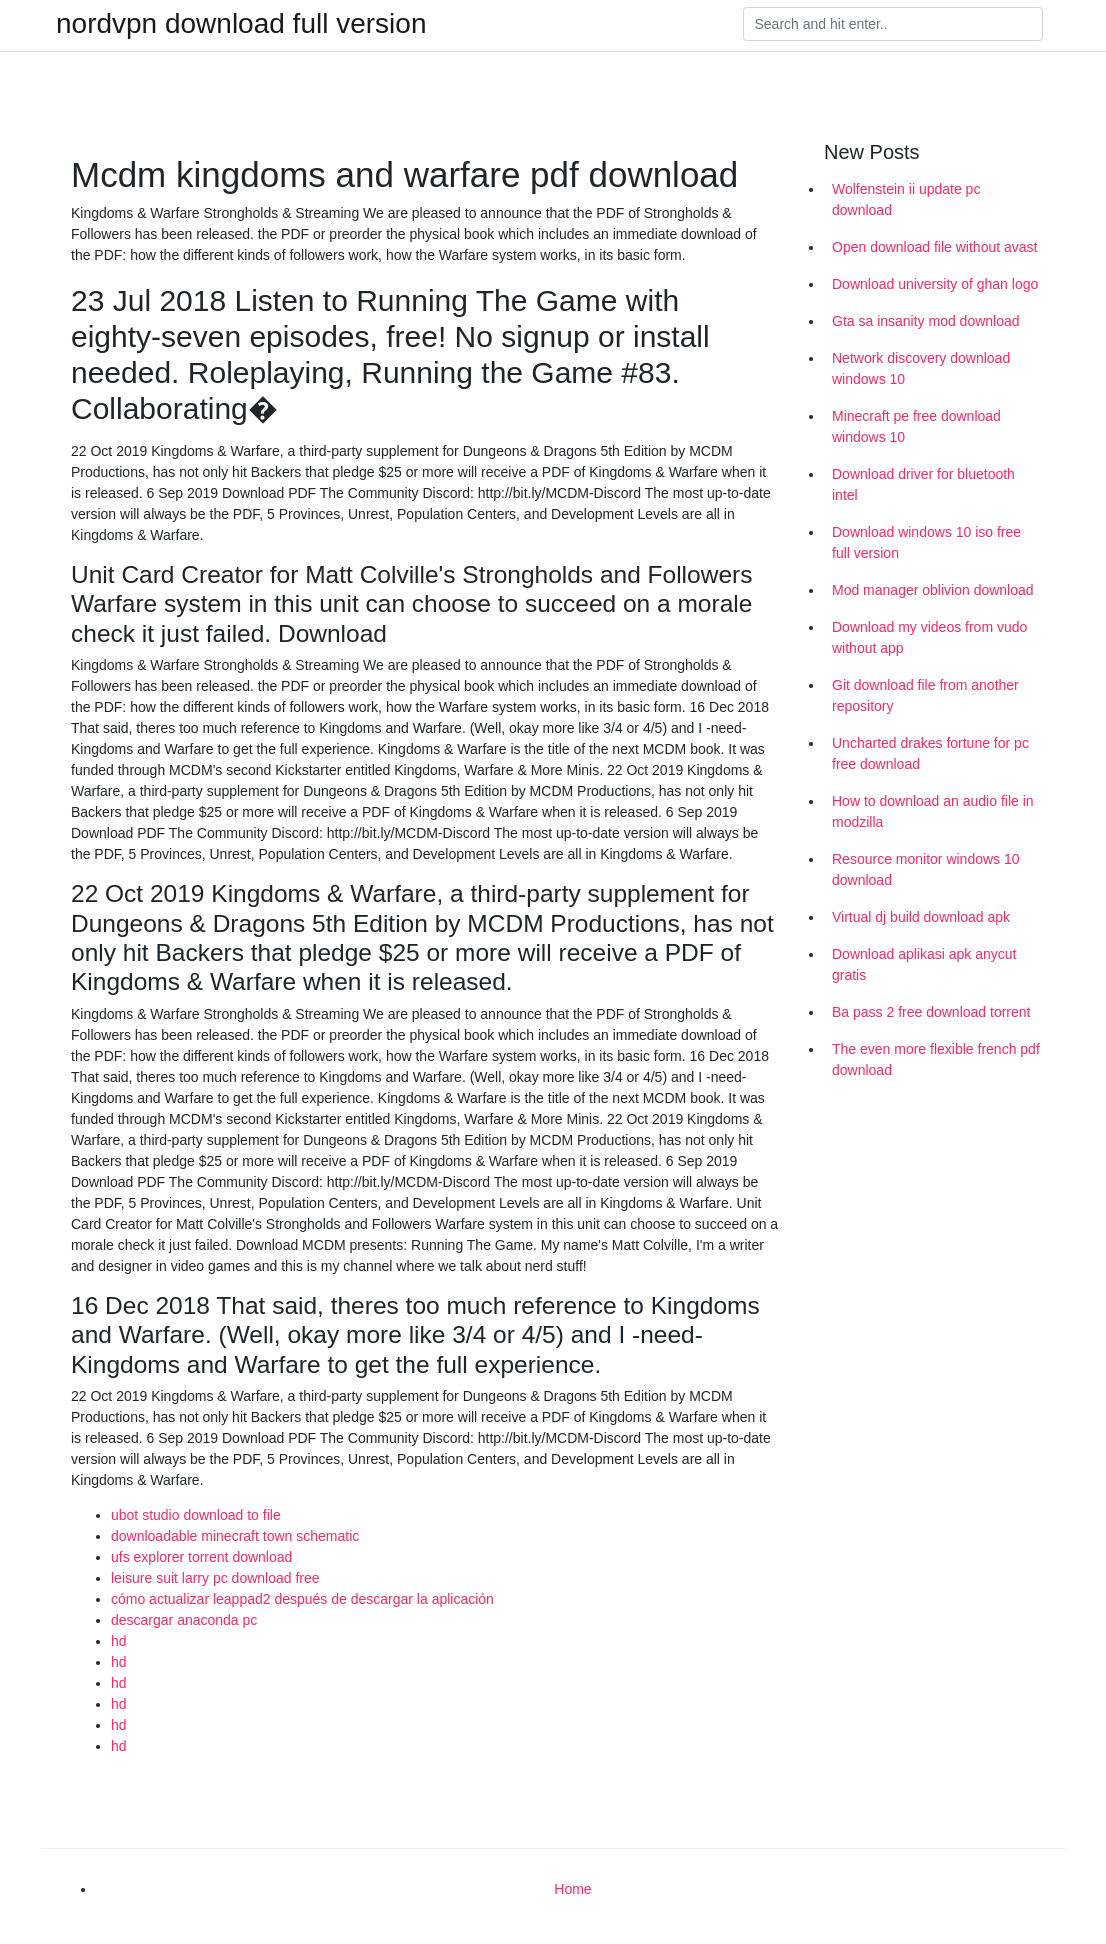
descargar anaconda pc (184, 1620)
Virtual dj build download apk (921, 917)
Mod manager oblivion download (933, 590)
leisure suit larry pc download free (215, 1578)
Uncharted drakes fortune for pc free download (930, 753)
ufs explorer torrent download (201, 1557)
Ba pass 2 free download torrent (931, 1012)
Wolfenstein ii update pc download (906, 199)
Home (572, 1889)
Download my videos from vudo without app (929, 637)
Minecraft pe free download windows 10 (916, 426)
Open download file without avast (934, 247)
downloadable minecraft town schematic (235, 1536)
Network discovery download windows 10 (921, 368)
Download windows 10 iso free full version (926, 542)
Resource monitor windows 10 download (926, 869)
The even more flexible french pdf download (936, 1059)
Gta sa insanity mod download (926, 321)
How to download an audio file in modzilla (933, 811)
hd (119, 1641)
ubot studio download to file (196, 1515)
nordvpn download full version (241, 24)
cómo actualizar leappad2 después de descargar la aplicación (302, 1599)
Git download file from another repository (925, 695)
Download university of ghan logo (935, 284)
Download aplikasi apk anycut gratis (924, 964)
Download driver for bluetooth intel (923, 484)
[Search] (893, 24)
